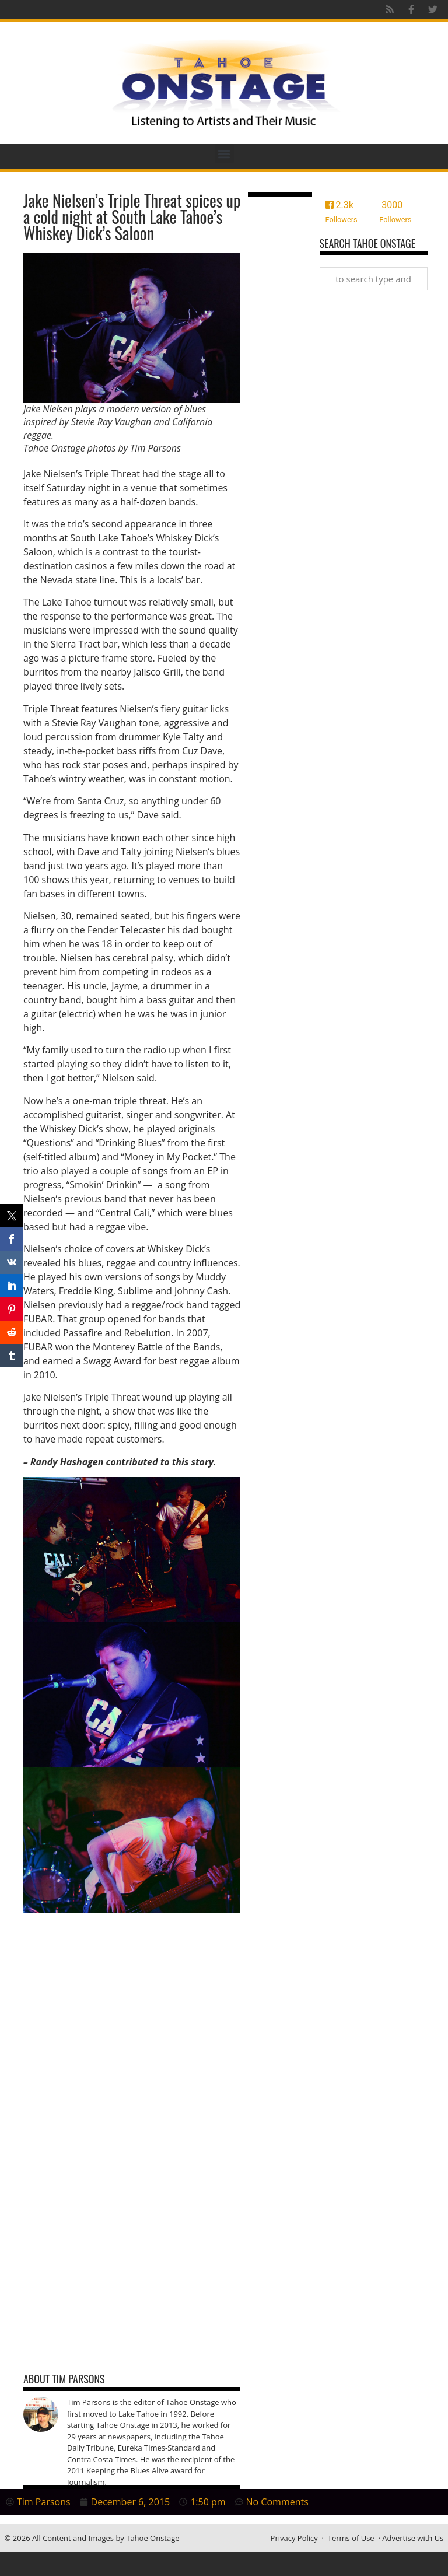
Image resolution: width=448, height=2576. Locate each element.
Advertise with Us (412, 2538)
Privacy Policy (294, 2538)
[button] (224, 153)
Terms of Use (351, 2538)
